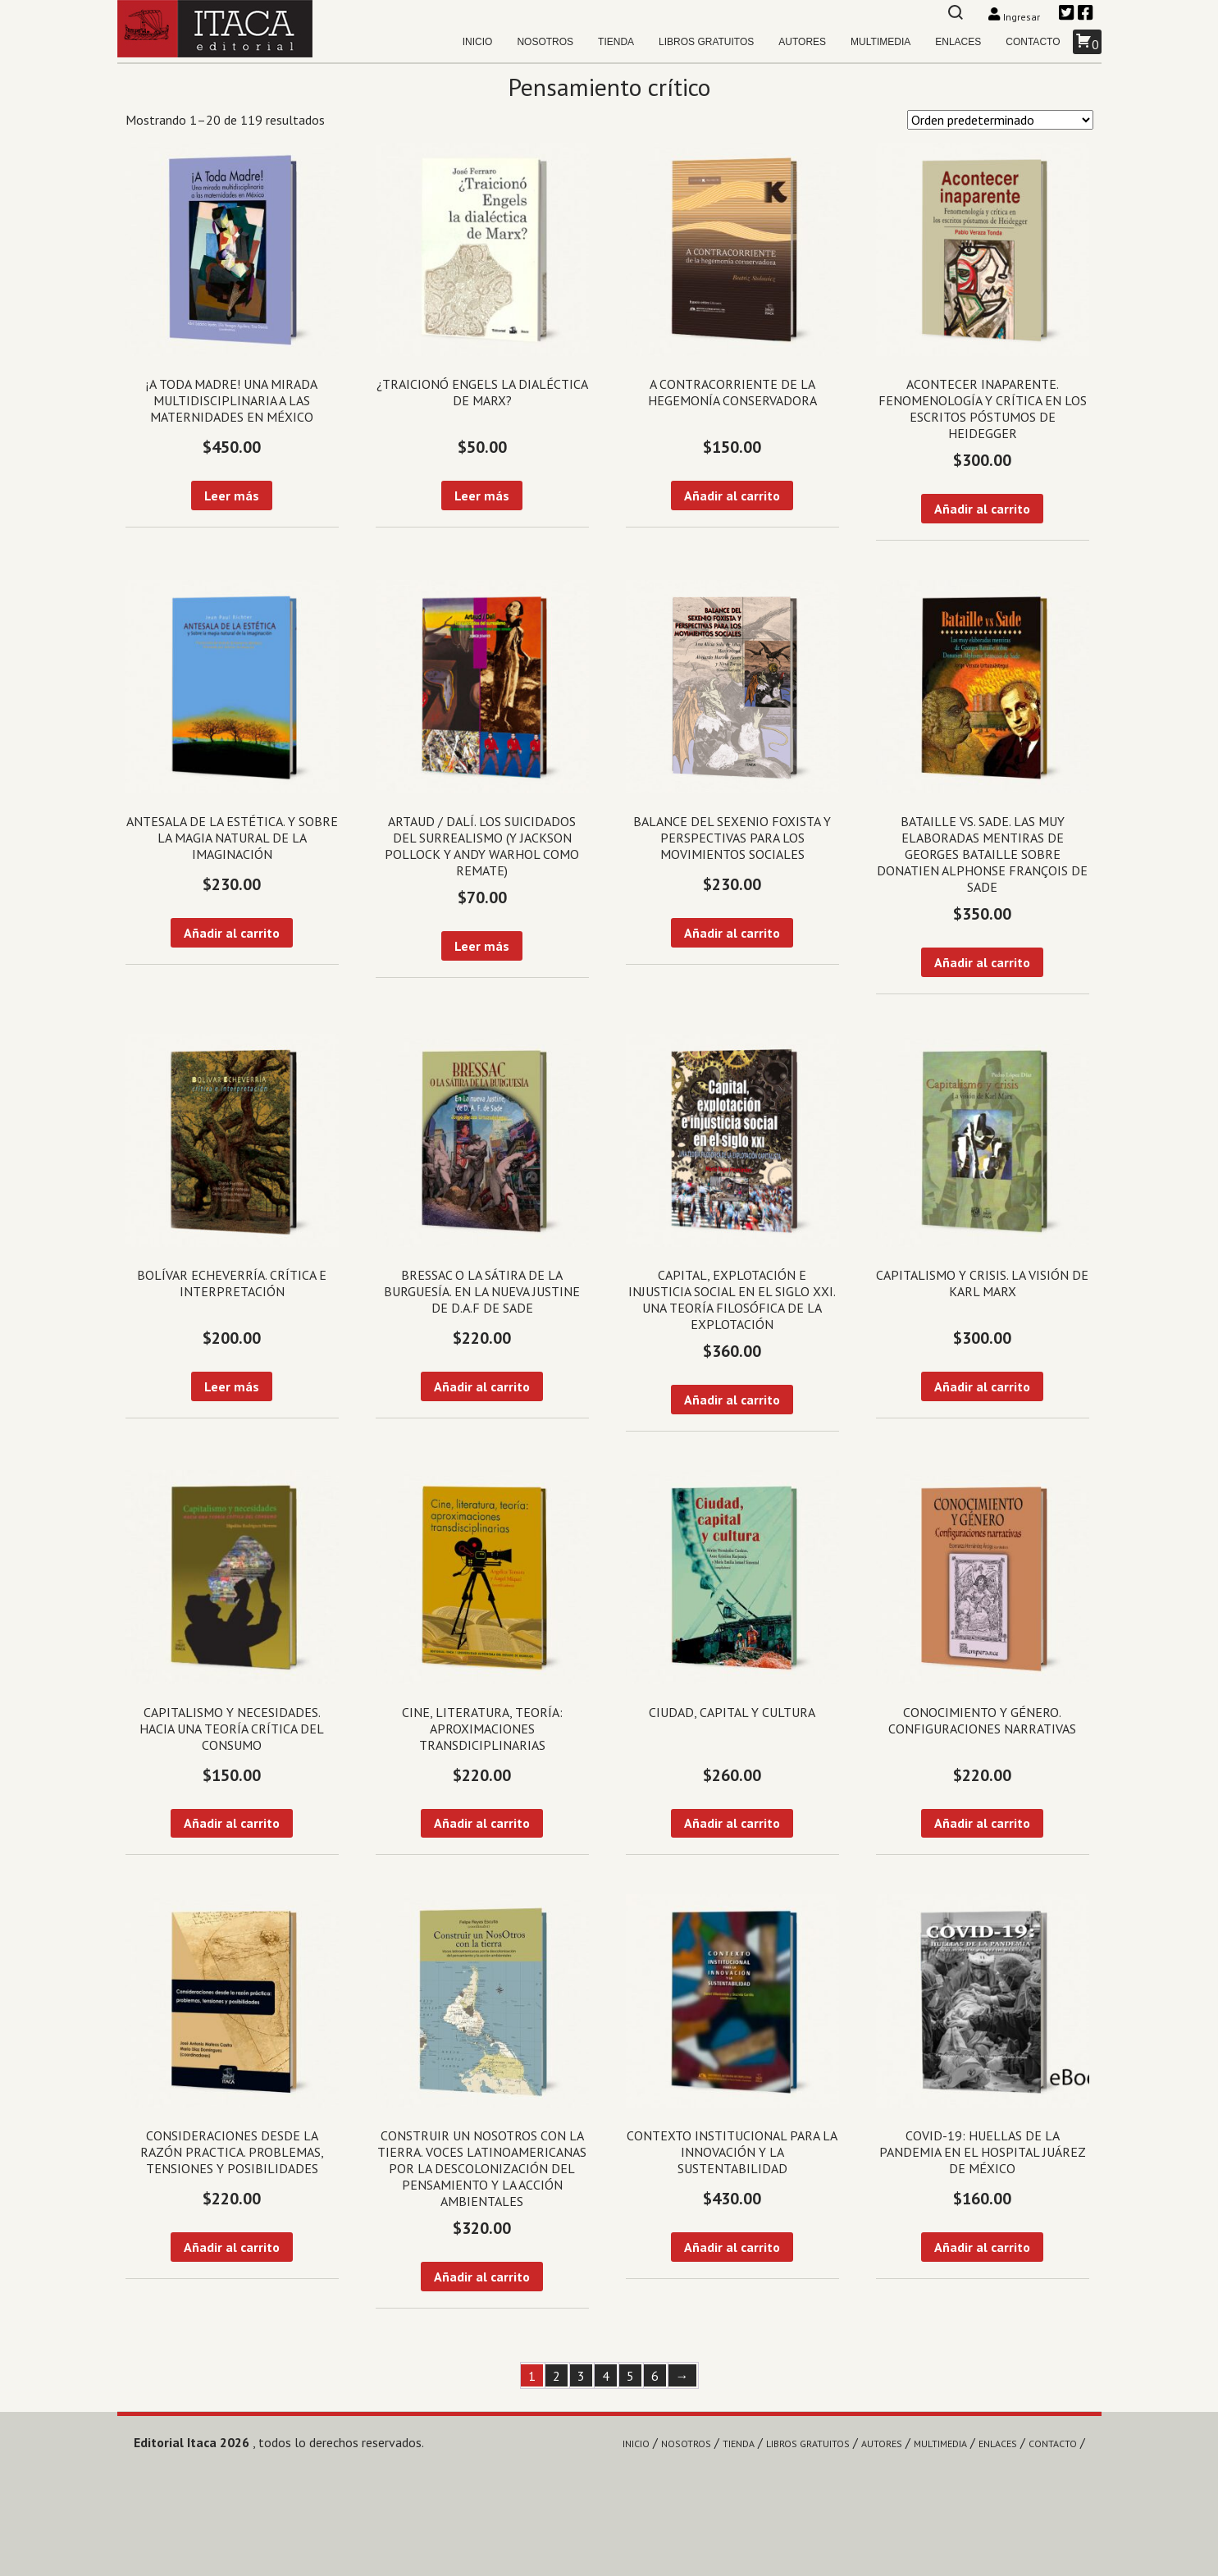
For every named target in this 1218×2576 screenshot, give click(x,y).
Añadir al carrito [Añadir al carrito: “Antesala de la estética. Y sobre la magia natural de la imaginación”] (232, 933)
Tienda (616, 42)
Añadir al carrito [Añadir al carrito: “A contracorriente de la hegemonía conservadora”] (732, 495)
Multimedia (880, 42)
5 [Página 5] (630, 2376)
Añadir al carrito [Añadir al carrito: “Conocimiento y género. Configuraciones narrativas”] (982, 1823)
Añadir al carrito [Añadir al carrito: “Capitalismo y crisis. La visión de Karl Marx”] (982, 1386)
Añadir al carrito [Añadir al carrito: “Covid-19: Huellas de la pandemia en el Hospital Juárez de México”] (982, 2247)
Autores (802, 42)
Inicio (478, 42)
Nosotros (545, 42)
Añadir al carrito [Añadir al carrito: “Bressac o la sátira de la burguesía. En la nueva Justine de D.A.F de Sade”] (482, 1386)
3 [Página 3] (581, 2376)
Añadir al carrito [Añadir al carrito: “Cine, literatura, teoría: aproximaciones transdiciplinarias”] (482, 1823)
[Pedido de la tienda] (1000, 120)
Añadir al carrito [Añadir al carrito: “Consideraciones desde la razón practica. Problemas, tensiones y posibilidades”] (232, 2247)
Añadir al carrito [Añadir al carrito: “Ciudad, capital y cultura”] (732, 1823)
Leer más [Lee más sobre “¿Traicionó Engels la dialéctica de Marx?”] (481, 495)
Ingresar (1015, 17)
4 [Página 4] (605, 2376)
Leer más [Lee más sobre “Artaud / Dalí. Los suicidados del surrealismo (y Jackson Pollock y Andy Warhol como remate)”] (481, 946)
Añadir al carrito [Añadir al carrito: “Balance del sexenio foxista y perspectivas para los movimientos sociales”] (732, 933)
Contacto (1033, 42)
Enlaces (958, 42)
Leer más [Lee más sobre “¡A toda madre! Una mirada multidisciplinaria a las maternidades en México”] (231, 495)
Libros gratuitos (706, 42)
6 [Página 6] (655, 2376)
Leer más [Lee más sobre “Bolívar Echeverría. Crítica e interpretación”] (231, 1386)
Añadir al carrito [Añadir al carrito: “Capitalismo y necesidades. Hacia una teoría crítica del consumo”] (232, 1823)
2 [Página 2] (556, 2376)
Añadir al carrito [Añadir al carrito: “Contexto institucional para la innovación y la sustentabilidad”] (732, 2247)
